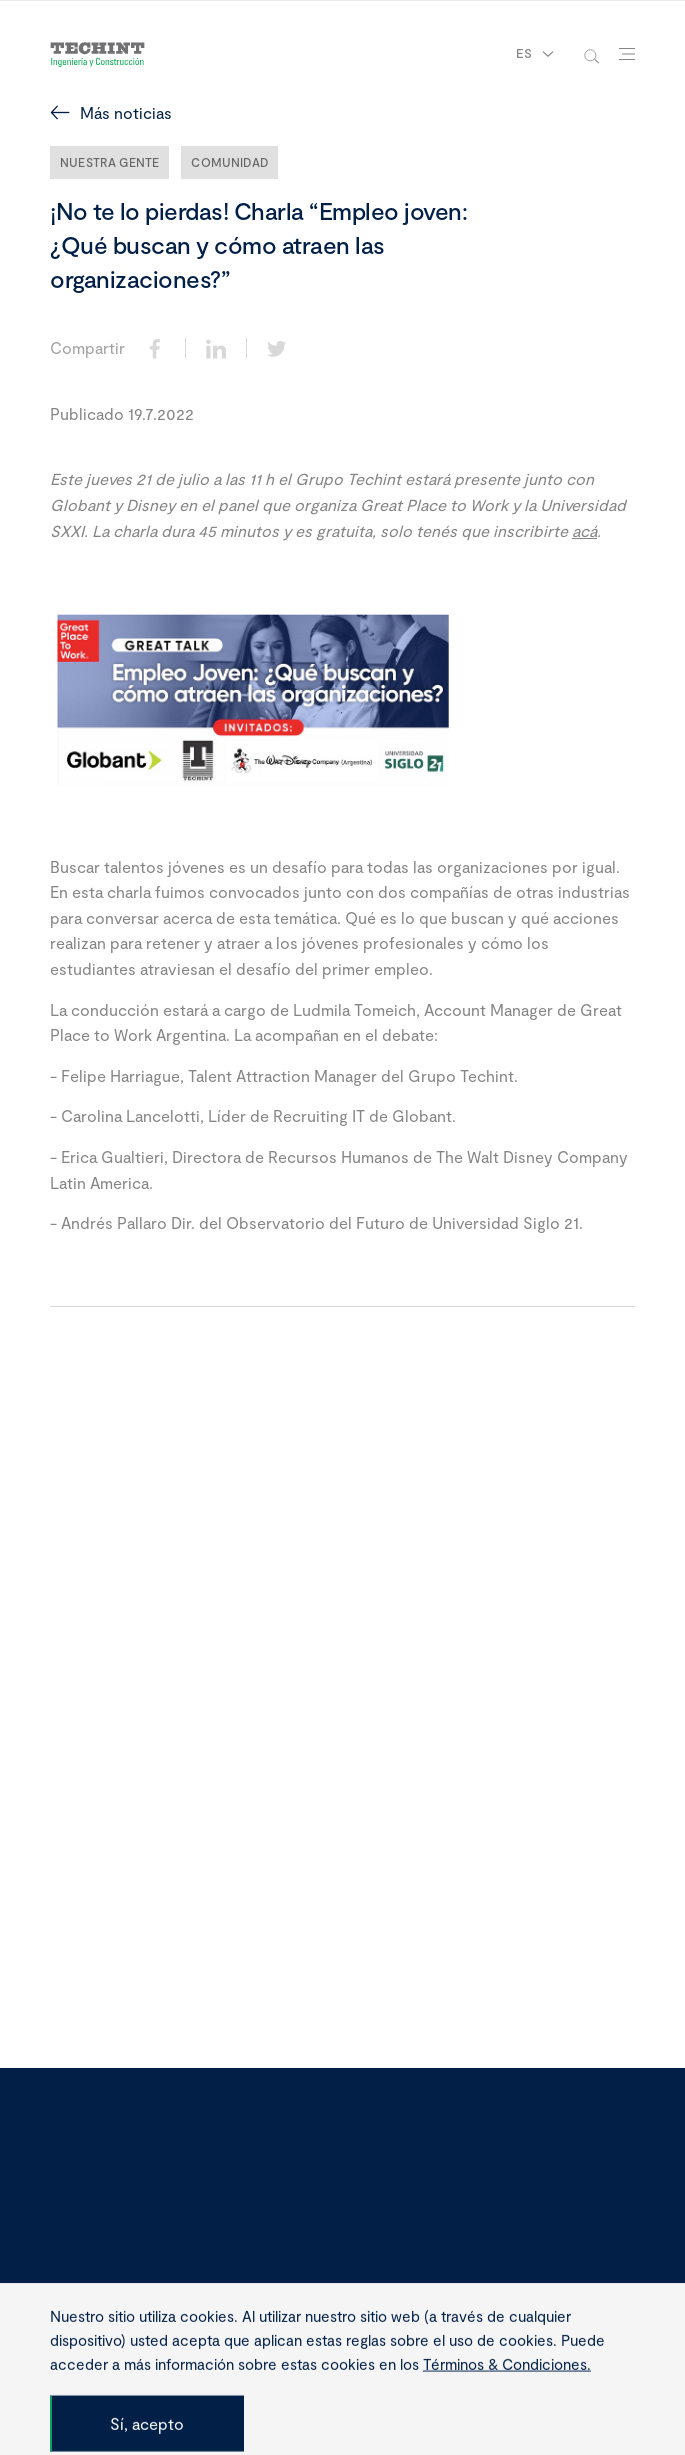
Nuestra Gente (109, 162)
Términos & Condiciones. (507, 2420)
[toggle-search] (591, 54)
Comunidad (229, 162)
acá (584, 530)
